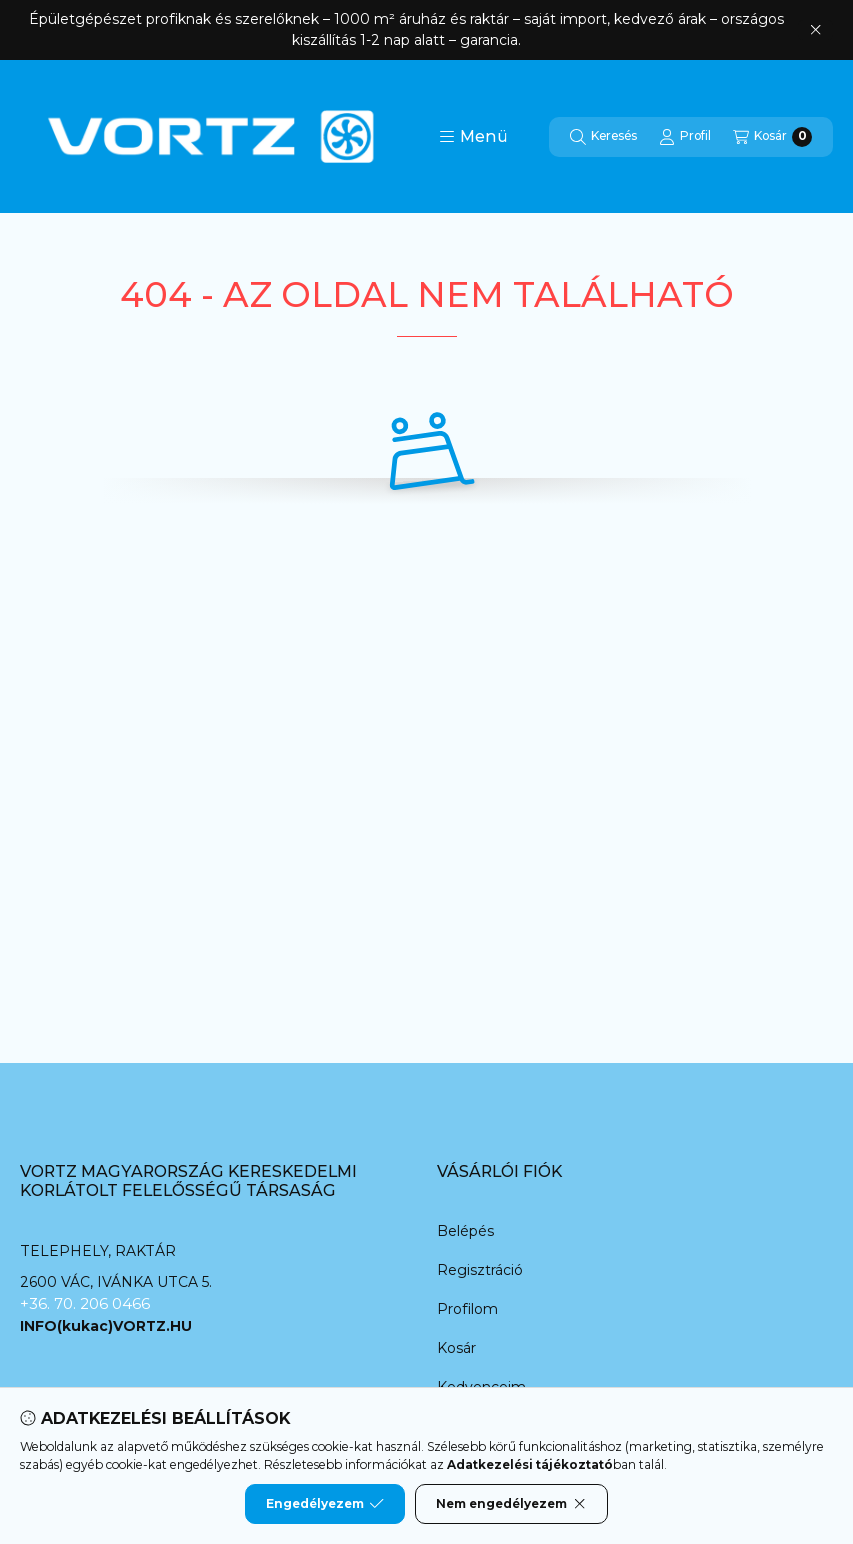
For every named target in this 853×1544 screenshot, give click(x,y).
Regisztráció (480, 1270)
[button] (473, 137)
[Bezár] (815, 30)
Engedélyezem (325, 1504)
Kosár (456, 1348)
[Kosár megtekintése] (772, 137)
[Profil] (685, 137)
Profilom (467, 1309)
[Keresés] (603, 137)
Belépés (465, 1231)
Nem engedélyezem (511, 1504)
